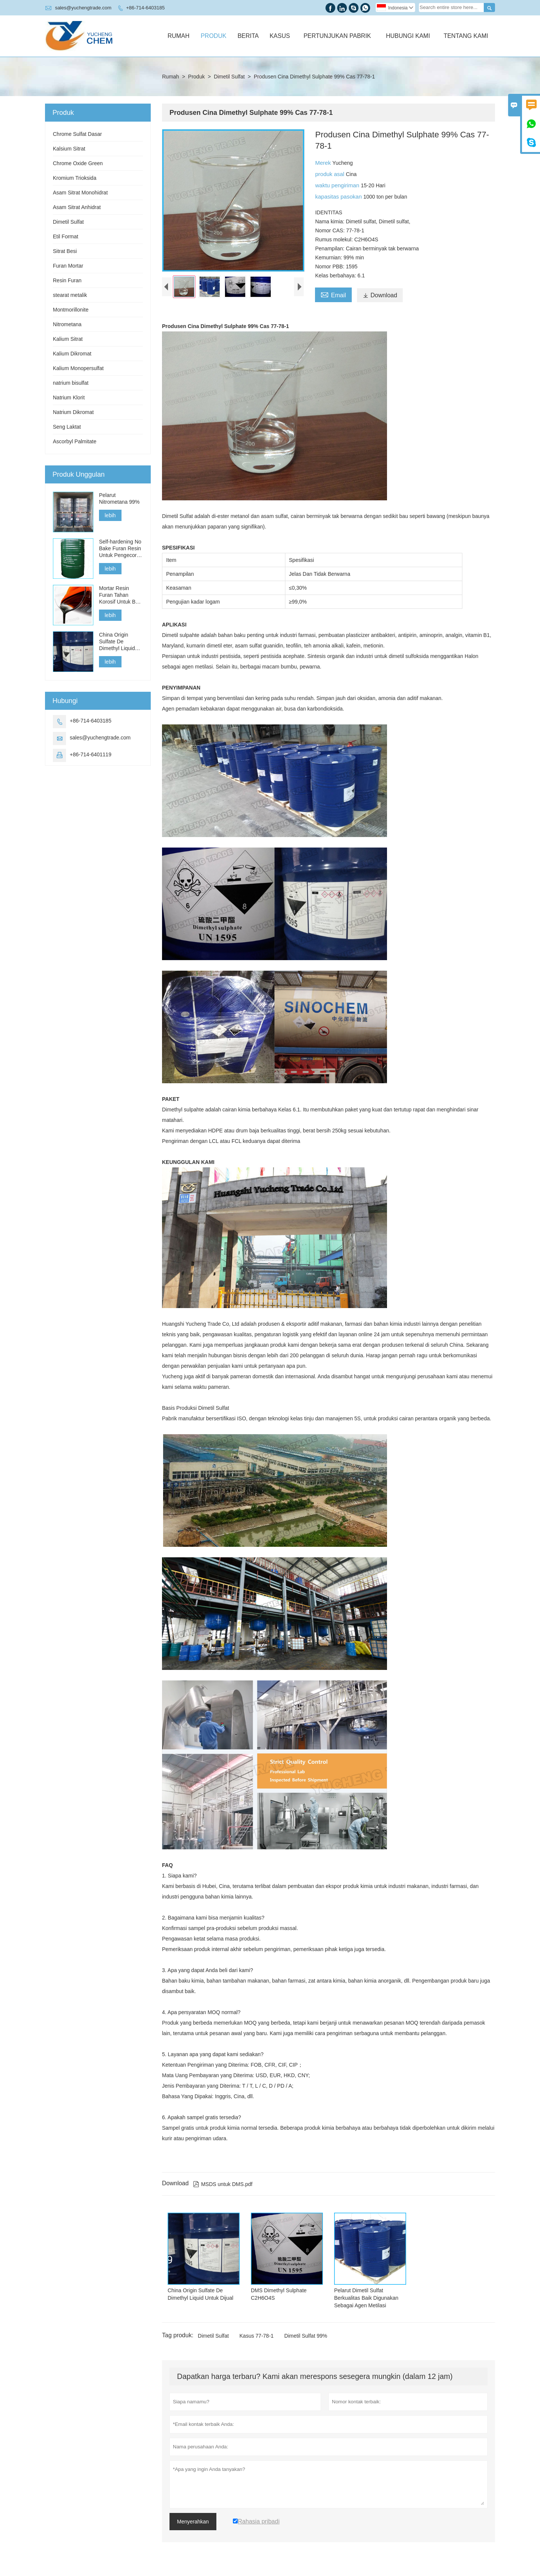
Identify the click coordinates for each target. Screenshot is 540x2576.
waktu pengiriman (338, 185)
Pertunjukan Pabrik (337, 36)
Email (333, 294)
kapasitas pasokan (339, 196)
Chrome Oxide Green (78, 163)
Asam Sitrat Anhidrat (77, 207)
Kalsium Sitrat (69, 149)
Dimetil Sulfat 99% (305, 2336)
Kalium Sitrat (67, 339)
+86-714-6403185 (145, 8)
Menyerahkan (193, 2522)
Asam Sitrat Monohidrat (80, 193)
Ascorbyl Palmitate (74, 441)
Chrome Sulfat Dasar (77, 134)
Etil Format (65, 236)
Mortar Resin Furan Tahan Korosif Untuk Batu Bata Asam (121, 595)
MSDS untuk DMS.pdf (222, 2184)
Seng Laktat (67, 427)
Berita (248, 36)
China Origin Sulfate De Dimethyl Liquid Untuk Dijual (117, 642)
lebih (110, 515)
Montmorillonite (70, 310)
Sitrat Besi (65, 251)
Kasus (280, 36)
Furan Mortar (68, 266)
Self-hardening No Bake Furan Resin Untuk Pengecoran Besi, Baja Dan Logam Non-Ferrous (120, 549)
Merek (323, 163)
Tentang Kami (466, 36)
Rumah (179, 36)
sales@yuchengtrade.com (83, 8)
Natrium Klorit (69, 397)
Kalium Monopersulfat (78, 368)
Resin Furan (67, 280)
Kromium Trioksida (74, 178)
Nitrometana (67, 324)
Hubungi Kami (408, 36)
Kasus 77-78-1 (257, 2336)
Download (380, 295)
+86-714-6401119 (90, 754)
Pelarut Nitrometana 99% (119, 498)
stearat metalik (70, 295)
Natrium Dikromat (73, 412)
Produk (213, 36)
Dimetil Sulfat (229, 77)
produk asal (330, 174)
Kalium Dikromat (72, 354)
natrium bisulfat (70, 383)
